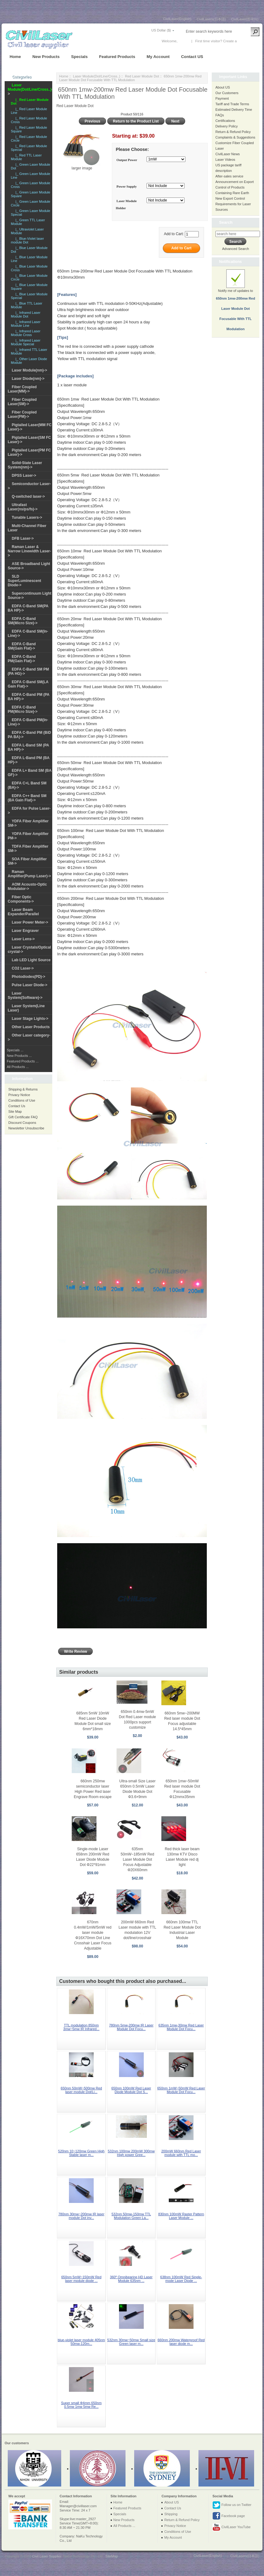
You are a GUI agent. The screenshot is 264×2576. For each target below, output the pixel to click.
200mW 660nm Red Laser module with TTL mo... (181, 2153)
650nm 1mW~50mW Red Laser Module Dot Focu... (181, 2090)
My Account (158, 56)
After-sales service (229, 176)
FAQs (219, 115)
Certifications (225, 121)
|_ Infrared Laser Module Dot (25, 314)
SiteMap (111, 2556)
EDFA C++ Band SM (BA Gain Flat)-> (27, 798)
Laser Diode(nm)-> (28, 378)
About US (222, 87)
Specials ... (15, 1050)
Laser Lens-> (23, 939)
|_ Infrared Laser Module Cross (25, 333)
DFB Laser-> (23, 538)
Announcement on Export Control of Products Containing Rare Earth (234, 187)
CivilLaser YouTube (231, 2527)
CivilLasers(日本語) (211, 19)
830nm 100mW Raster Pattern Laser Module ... (181, 2216)
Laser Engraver (25, 931)
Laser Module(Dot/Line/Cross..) (96, 76)
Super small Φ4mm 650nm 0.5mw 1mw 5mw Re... (81, 2404)
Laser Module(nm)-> (29, 370)
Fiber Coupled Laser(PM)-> (22, 414)
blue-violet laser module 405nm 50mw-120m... (81, 2341)
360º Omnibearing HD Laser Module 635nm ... (131, 2279)
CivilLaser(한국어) (244, 19)
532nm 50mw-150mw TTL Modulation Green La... (131, 2216)
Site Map (15, 1111)
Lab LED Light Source (31, 960)
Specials (79, 56)
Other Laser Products (31, 1027)
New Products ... (19, 1055)
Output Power (127, 160)
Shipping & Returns (23, 1089)
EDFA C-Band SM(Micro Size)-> (22, 621)
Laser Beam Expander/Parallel (23, 912)
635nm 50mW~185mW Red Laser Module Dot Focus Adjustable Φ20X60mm (137, 1859)
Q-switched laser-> (28, 496)
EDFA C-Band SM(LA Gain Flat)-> (28, 684)
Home (15, 56)
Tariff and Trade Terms (232, 104)
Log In (183, 41)
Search (225, 222)
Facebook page (228, 2516)
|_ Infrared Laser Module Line (25, 323)
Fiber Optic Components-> (21, 899)
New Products (46, 56)
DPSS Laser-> (24, 475)
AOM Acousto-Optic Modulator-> (27, 886)
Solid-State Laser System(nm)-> (25, 465)
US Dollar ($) (161, 30)
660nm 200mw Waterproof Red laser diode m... (181, 2341)
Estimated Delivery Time (233, 109)
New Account (248, 41)
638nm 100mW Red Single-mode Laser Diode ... (181, 2279)
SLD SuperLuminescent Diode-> (24, 580)
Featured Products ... (23, 1061)
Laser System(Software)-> (25, 995)
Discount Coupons (22, 1122)
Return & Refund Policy (233, 132)
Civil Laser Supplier (46, 2556)
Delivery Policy (226, 126)
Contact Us (16, 1106)
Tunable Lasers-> (27, 517)
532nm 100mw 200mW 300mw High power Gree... (131, 2153)
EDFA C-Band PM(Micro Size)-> (22, 709)
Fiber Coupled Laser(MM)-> (22, 389)
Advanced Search (235, 249)
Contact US (192, 56)
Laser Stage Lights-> (30, 1018)
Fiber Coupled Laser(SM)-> (22, 401)
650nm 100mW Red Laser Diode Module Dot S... (131, 2090)
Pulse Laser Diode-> (29, 985)
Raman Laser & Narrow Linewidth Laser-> (29, 551)
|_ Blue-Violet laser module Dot (27, 240)
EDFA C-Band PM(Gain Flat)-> (22, 658)
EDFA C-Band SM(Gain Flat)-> (22, 646)
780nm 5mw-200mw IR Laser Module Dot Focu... (131, 2027)
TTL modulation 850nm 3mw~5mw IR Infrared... (81, 2027)
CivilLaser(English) (177, 19)
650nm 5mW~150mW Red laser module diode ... (81, 2279)
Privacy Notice (19, 1095)
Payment (222, 98)
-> (30, 89)
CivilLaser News (227, 154)
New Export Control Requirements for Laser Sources (233, 204)
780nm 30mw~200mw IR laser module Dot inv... (81, 2216)
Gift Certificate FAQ (23, 1117)
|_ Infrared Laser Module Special (25, 342)
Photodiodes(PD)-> (28, 976)
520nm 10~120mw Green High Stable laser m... (81, 2153)
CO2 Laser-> (23, 968)
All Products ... (18, 1067)
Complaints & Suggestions (235, 137)
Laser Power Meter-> (30, 922)
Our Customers (227, 93)
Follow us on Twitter (231, 2505)
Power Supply (127, 186)
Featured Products (117, 56)
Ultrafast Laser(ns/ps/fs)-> (22, 507)
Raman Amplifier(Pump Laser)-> (29, 874)
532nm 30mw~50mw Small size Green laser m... (131, 2341)
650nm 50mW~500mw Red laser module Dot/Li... (81, 2090)
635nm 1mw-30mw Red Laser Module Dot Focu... (181, 2027)
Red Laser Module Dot (142, 76)
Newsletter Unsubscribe (26, 1128)
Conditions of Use (21, 1100)
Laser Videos (225, 159)
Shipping (170, 2514)
